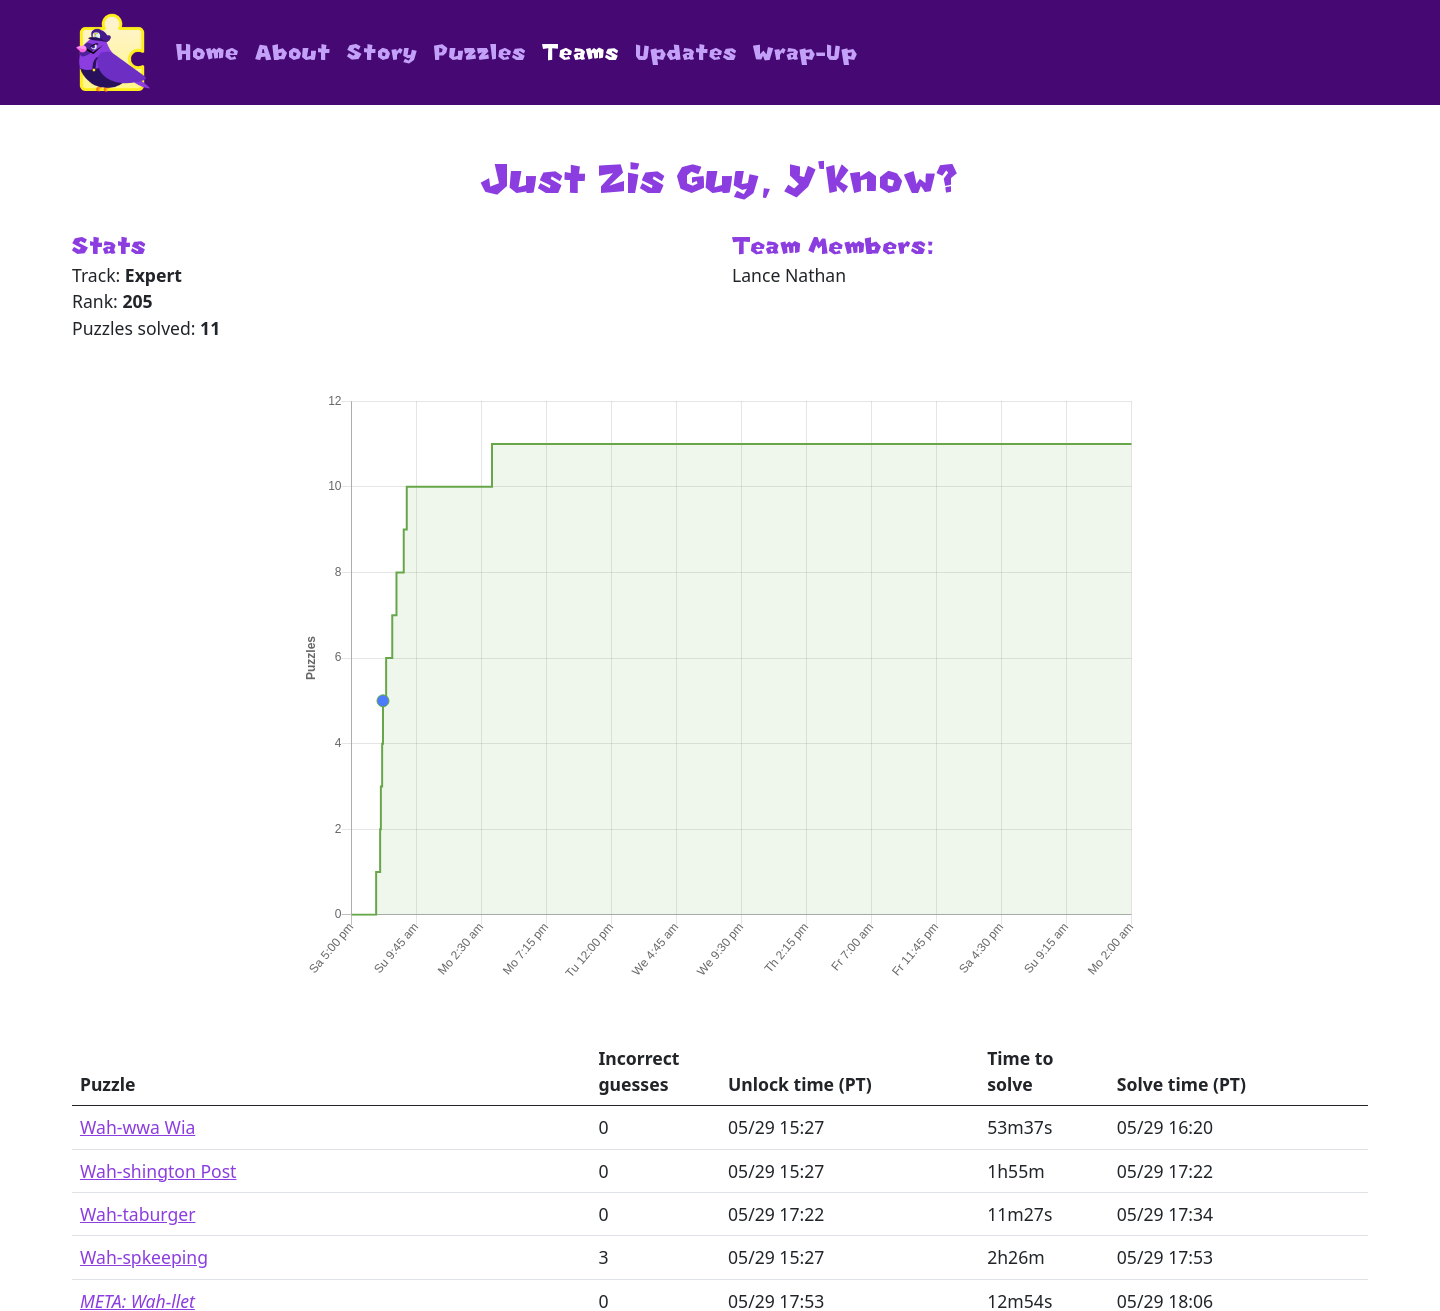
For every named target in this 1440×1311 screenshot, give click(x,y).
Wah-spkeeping (144, 1257)
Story (382, 52)
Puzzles (480, 52)
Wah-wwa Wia (137, 1127)
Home (207, 52)
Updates (686, 52)
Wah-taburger (137, 1214)
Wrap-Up (805, 52)
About (293, 52)
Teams (580, 52)
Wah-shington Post (158, 1171)
